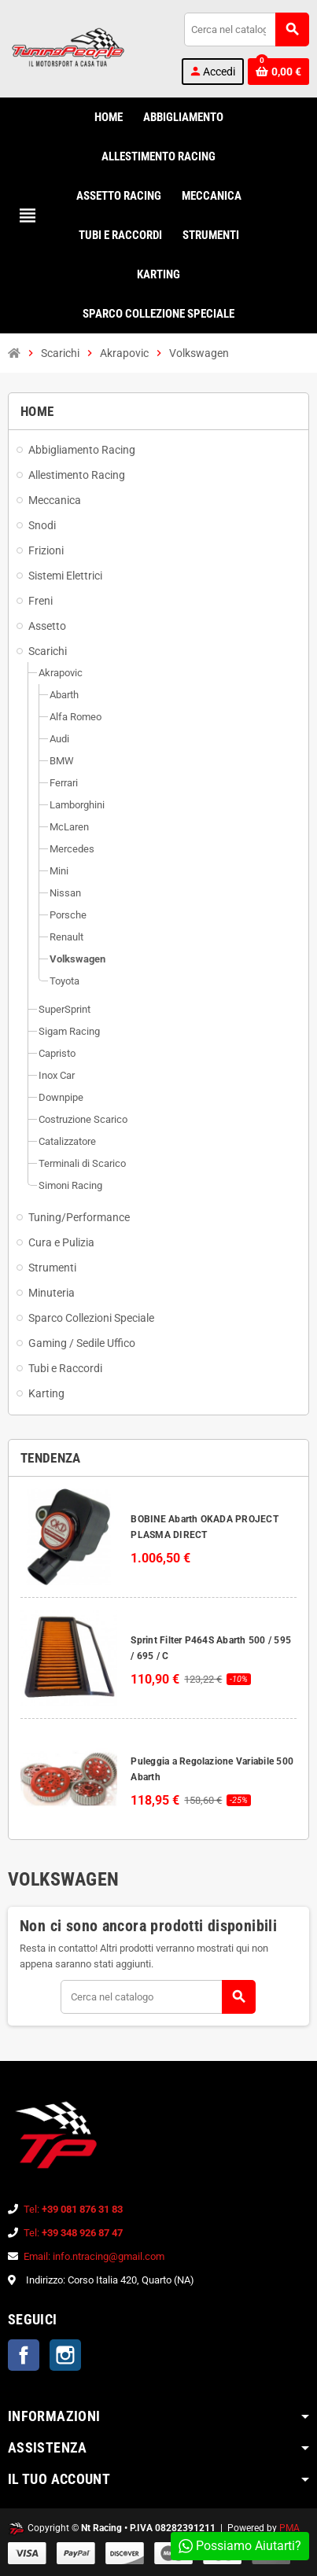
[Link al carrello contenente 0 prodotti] (278, 71)
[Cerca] (246, 29)
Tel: (73, 2209)
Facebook (23, 2355)
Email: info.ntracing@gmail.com (94, 2256)
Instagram (65, 2355)
